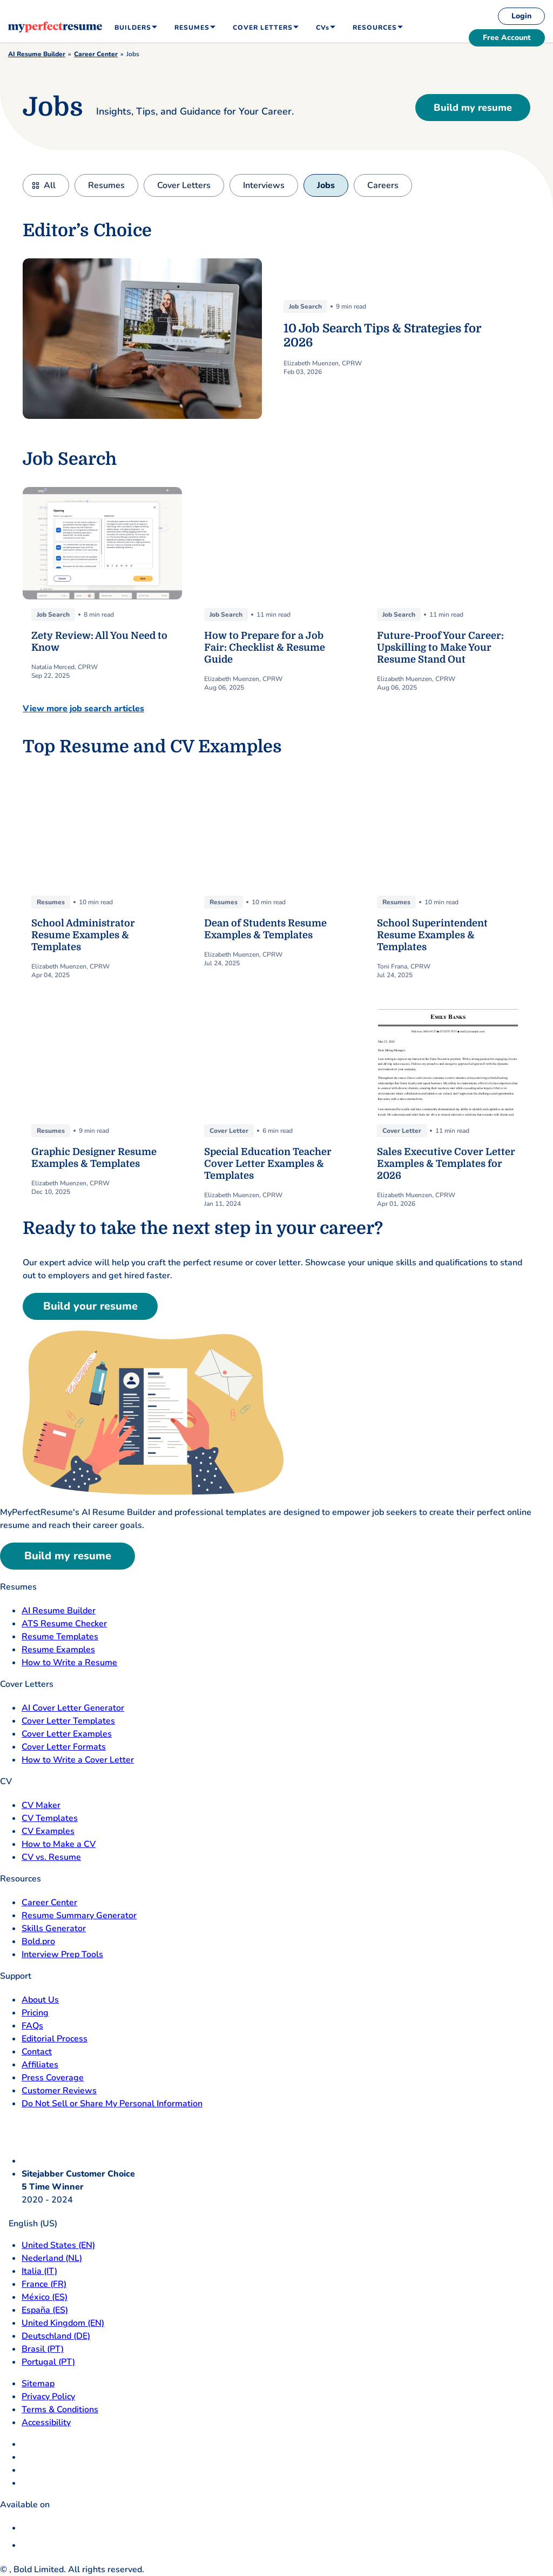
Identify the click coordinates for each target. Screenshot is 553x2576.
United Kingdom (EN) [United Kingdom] (63, 2323)
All (50, 185)
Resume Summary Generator (79, 1915)
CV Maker (41, 1805)
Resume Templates (60, 1637)
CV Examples (48, 1831)
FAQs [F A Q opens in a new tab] (32, 2026)
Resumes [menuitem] (192, 27)
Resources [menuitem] (375, 27)
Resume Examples (58, 1650)
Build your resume (90, 1306)
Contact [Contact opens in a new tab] (37, 2052)
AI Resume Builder (36, 54)
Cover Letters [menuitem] (263, 27)
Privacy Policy (48, 2397)
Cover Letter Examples (67, 1734)
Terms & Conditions (60, 2409)
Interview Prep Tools (62, 1954)
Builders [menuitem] (132, 27)
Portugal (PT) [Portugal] (48, 2362)
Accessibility (46, 2422)
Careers (383, 185)
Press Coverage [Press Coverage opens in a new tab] (53, 2078)
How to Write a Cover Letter (78, 1760)
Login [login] (521, 16)
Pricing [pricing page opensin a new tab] (35, 2013)
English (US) (28, 2224)
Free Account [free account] (507, 37)
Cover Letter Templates (68, 1721)
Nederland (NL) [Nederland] (52, 2258)
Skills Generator (54, 1928)
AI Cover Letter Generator (73, 1708)
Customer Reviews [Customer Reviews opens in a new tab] (59, 2091)
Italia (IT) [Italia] (39, 2271)
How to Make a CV (59, 1844)
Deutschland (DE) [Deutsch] (56, 2336)
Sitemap (38, 2384)
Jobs (326, 185)
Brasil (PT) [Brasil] (43, 2349)
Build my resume (473, 107)
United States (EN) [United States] (58, 2245)
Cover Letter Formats (64, 1747)
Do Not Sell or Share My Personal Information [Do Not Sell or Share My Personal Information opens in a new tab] (112, 2104)
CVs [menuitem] (322, 27)
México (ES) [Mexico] (45, 2297)
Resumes (106, 185)
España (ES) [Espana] (45, 2310)
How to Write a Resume (69, 1663)
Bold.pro (38, 1941)
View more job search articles (83, 709)
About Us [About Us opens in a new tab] (40, 2000)
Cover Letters (184, 185)
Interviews (264, 185)
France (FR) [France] (44, 2284)
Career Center (96, 54)
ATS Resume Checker (64, 1624)
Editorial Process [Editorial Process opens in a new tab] (54, 2039)
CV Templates (50, 1818)
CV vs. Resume (51, 1857)
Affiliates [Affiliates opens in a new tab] (40, 2065)
